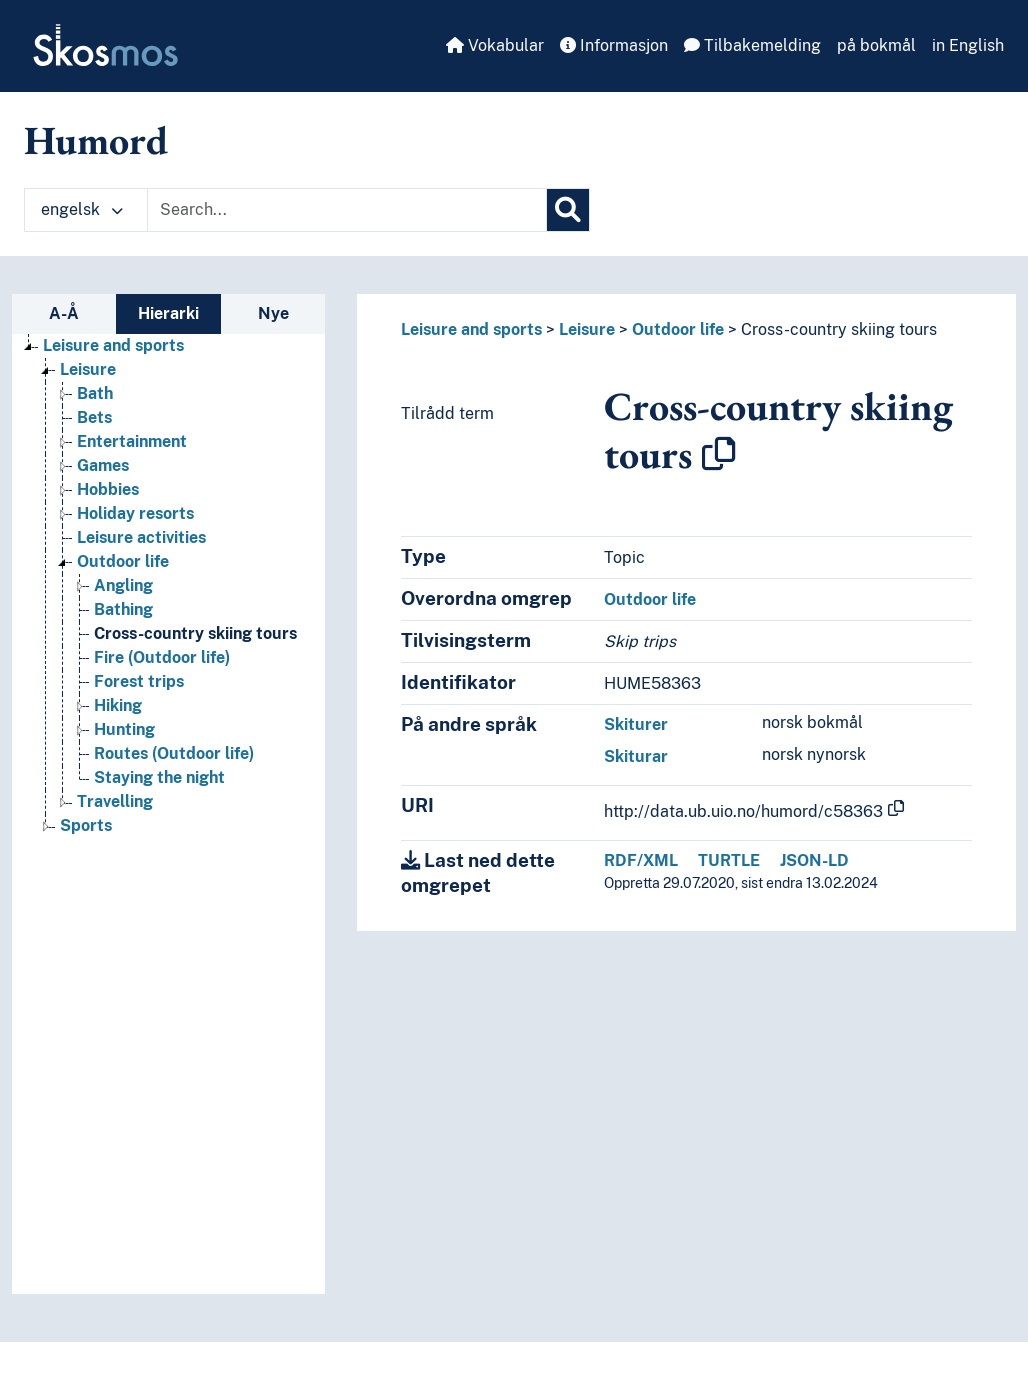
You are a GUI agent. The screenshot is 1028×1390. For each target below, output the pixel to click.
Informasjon (614, 45)
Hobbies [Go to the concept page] (108, 489)
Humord (96, 140)
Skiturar (636, 756)
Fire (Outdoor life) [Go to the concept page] (162, 657)
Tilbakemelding (752, 45)
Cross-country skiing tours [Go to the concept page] (195, 633)
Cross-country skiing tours (839, 329)
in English (968, 45)
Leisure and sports (471, 329)
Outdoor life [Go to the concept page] (123, 561)
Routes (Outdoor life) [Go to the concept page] (174, 753)
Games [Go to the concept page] (103, 465)
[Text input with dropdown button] (347, 210)
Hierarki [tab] (168, 313)
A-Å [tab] (64, 313)
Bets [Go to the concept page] (94, 417)
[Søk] (568, 210)
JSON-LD (814, 860)
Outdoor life (678, 329)
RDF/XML (641, 860)
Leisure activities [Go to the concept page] (141, 537)
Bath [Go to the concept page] (95, 393)
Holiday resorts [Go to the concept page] (135, 513)
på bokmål (876, 45)
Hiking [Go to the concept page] (118, 705)
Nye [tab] (273, 313)
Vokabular (495, 45)
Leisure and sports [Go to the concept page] (113, 345)
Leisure (587, 329)
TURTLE (729, 860)
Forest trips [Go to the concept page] (139, 681)
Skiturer (636, 724)
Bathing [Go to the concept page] (123, 609)
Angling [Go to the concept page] (123, 585)
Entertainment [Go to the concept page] (132, 441)
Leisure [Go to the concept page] (88, 369)
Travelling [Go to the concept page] (115, 801)
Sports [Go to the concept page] (86, 825)
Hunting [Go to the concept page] (124, 729)
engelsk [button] (82, 209)
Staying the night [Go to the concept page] (159, 777)
